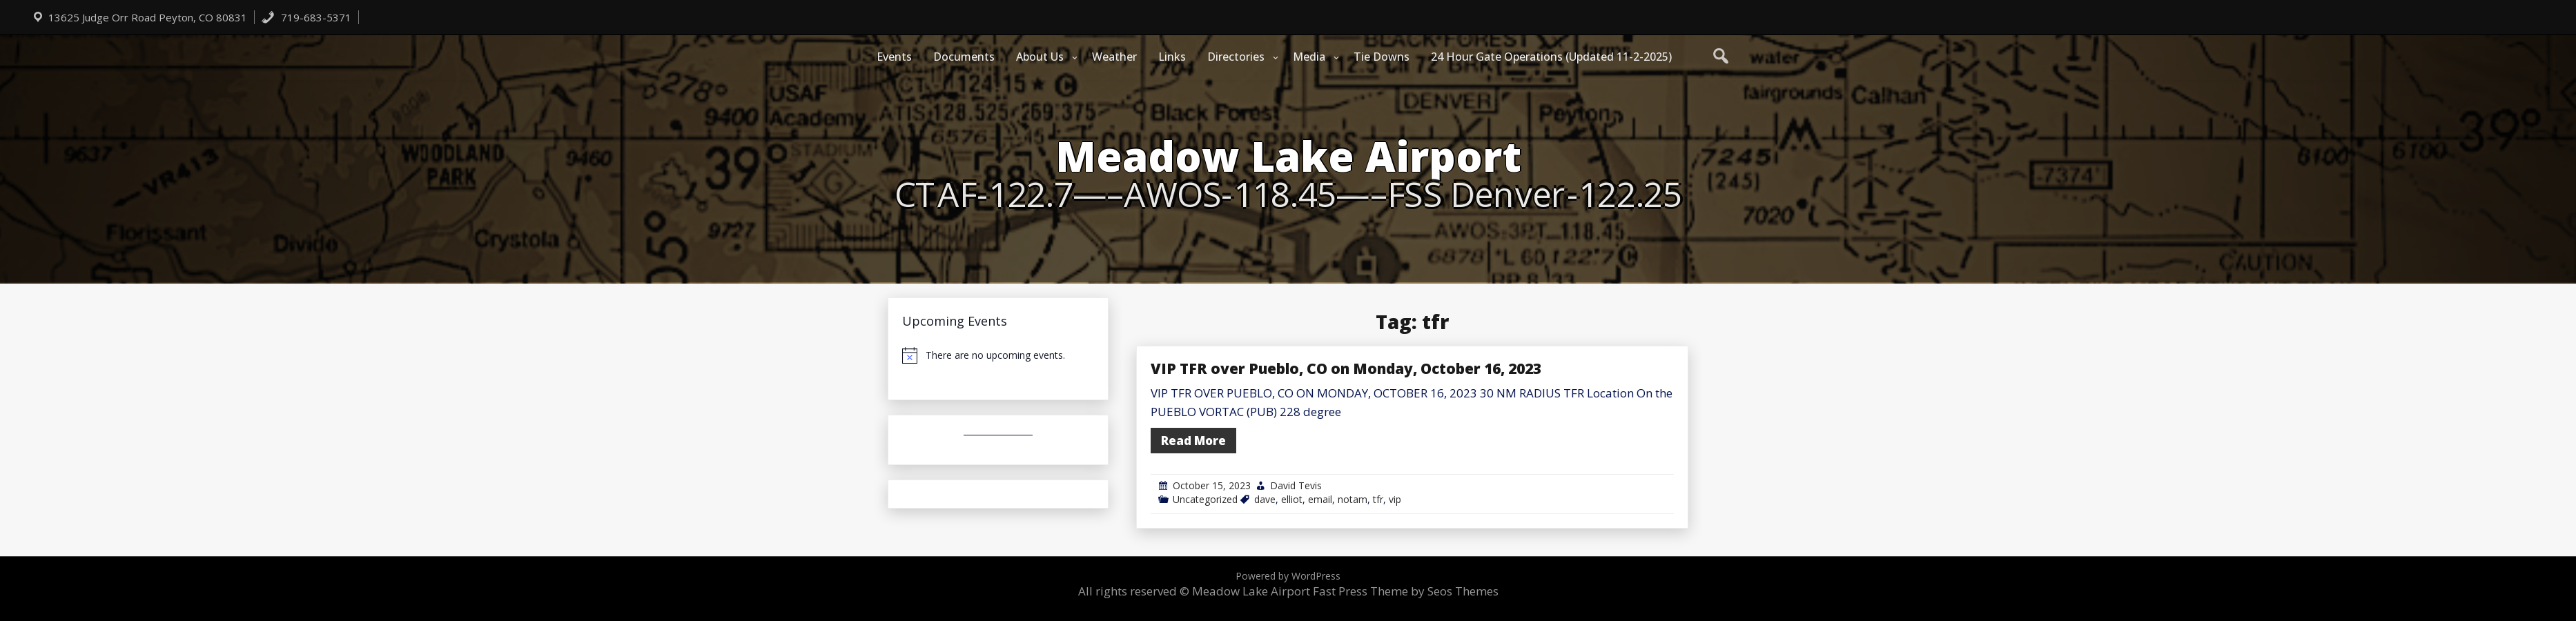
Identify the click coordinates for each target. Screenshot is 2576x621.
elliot (1291, 499)
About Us (1040, 56)
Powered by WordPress (1288, 575)
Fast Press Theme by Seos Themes (1406, 591)
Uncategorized (1205, 499)
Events (894, 56)
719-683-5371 (306, 17)
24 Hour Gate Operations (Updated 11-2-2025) (1551, 56)
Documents (964, 56)
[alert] (998, 355)
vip (1395, 499)
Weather (1114, 56)
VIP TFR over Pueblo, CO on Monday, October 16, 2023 (1346, 368)
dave (1265, 499)
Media (1309, 56)
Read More (1193, 440)
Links (1172, 56)
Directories (1236, 56)
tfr (1378, 499)
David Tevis (1296, 485)
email (1320, 499)
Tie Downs (1381, 56)
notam (1352, 499)
